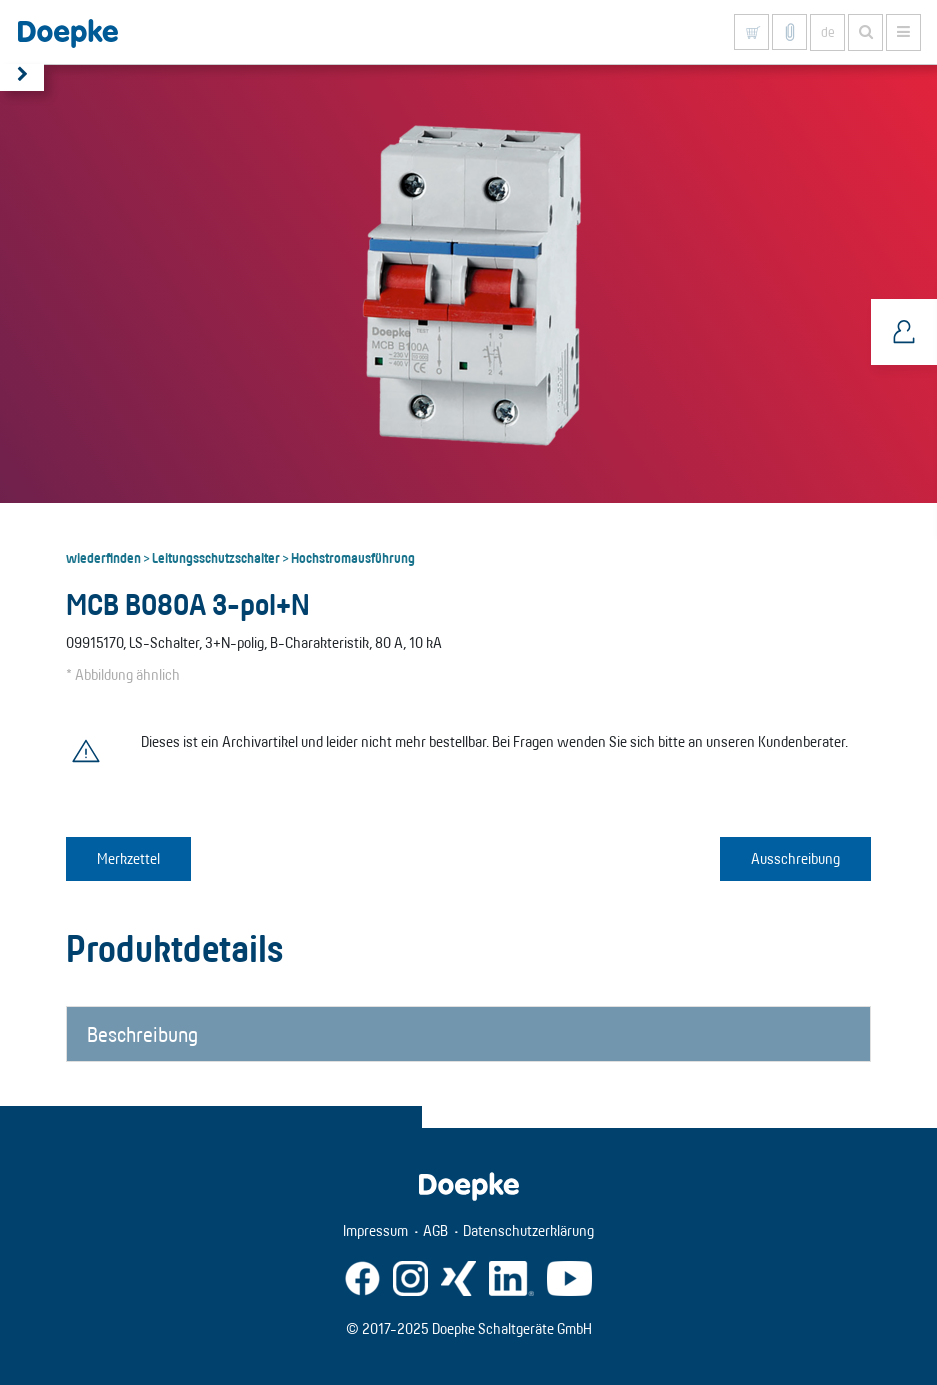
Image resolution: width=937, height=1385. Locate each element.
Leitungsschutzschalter (216, 557)
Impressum (375, 1230)
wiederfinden (103, 557)
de (828, 32)
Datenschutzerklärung (528, 1230)
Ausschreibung (795, 858)
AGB (435, 1230)
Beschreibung (142, 1034)
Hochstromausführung (353, 557)
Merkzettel (128, 858)
